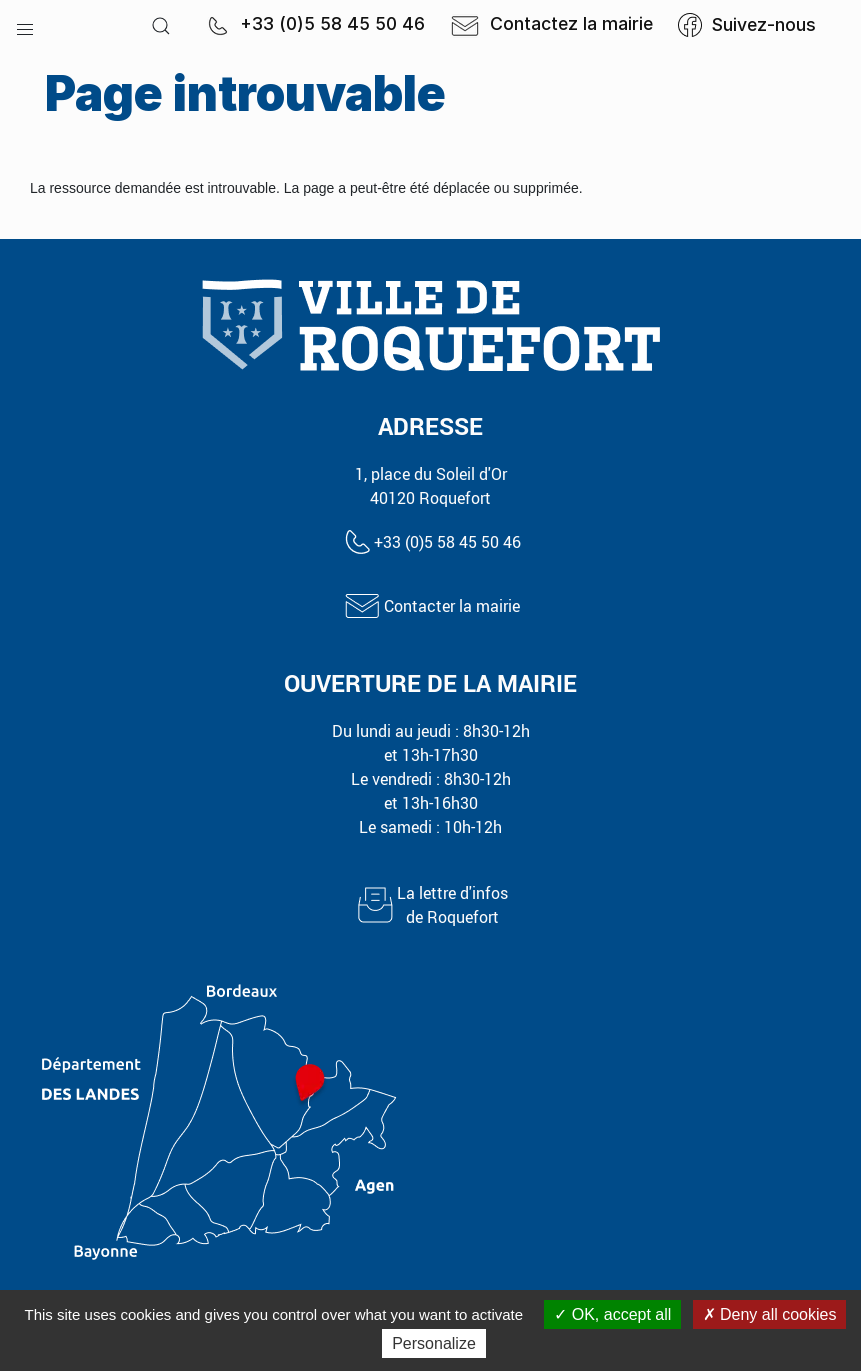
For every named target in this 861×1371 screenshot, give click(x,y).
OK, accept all (612, 1314)
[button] (25, 25)
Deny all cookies (770, 1314)
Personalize (434, 1343)
